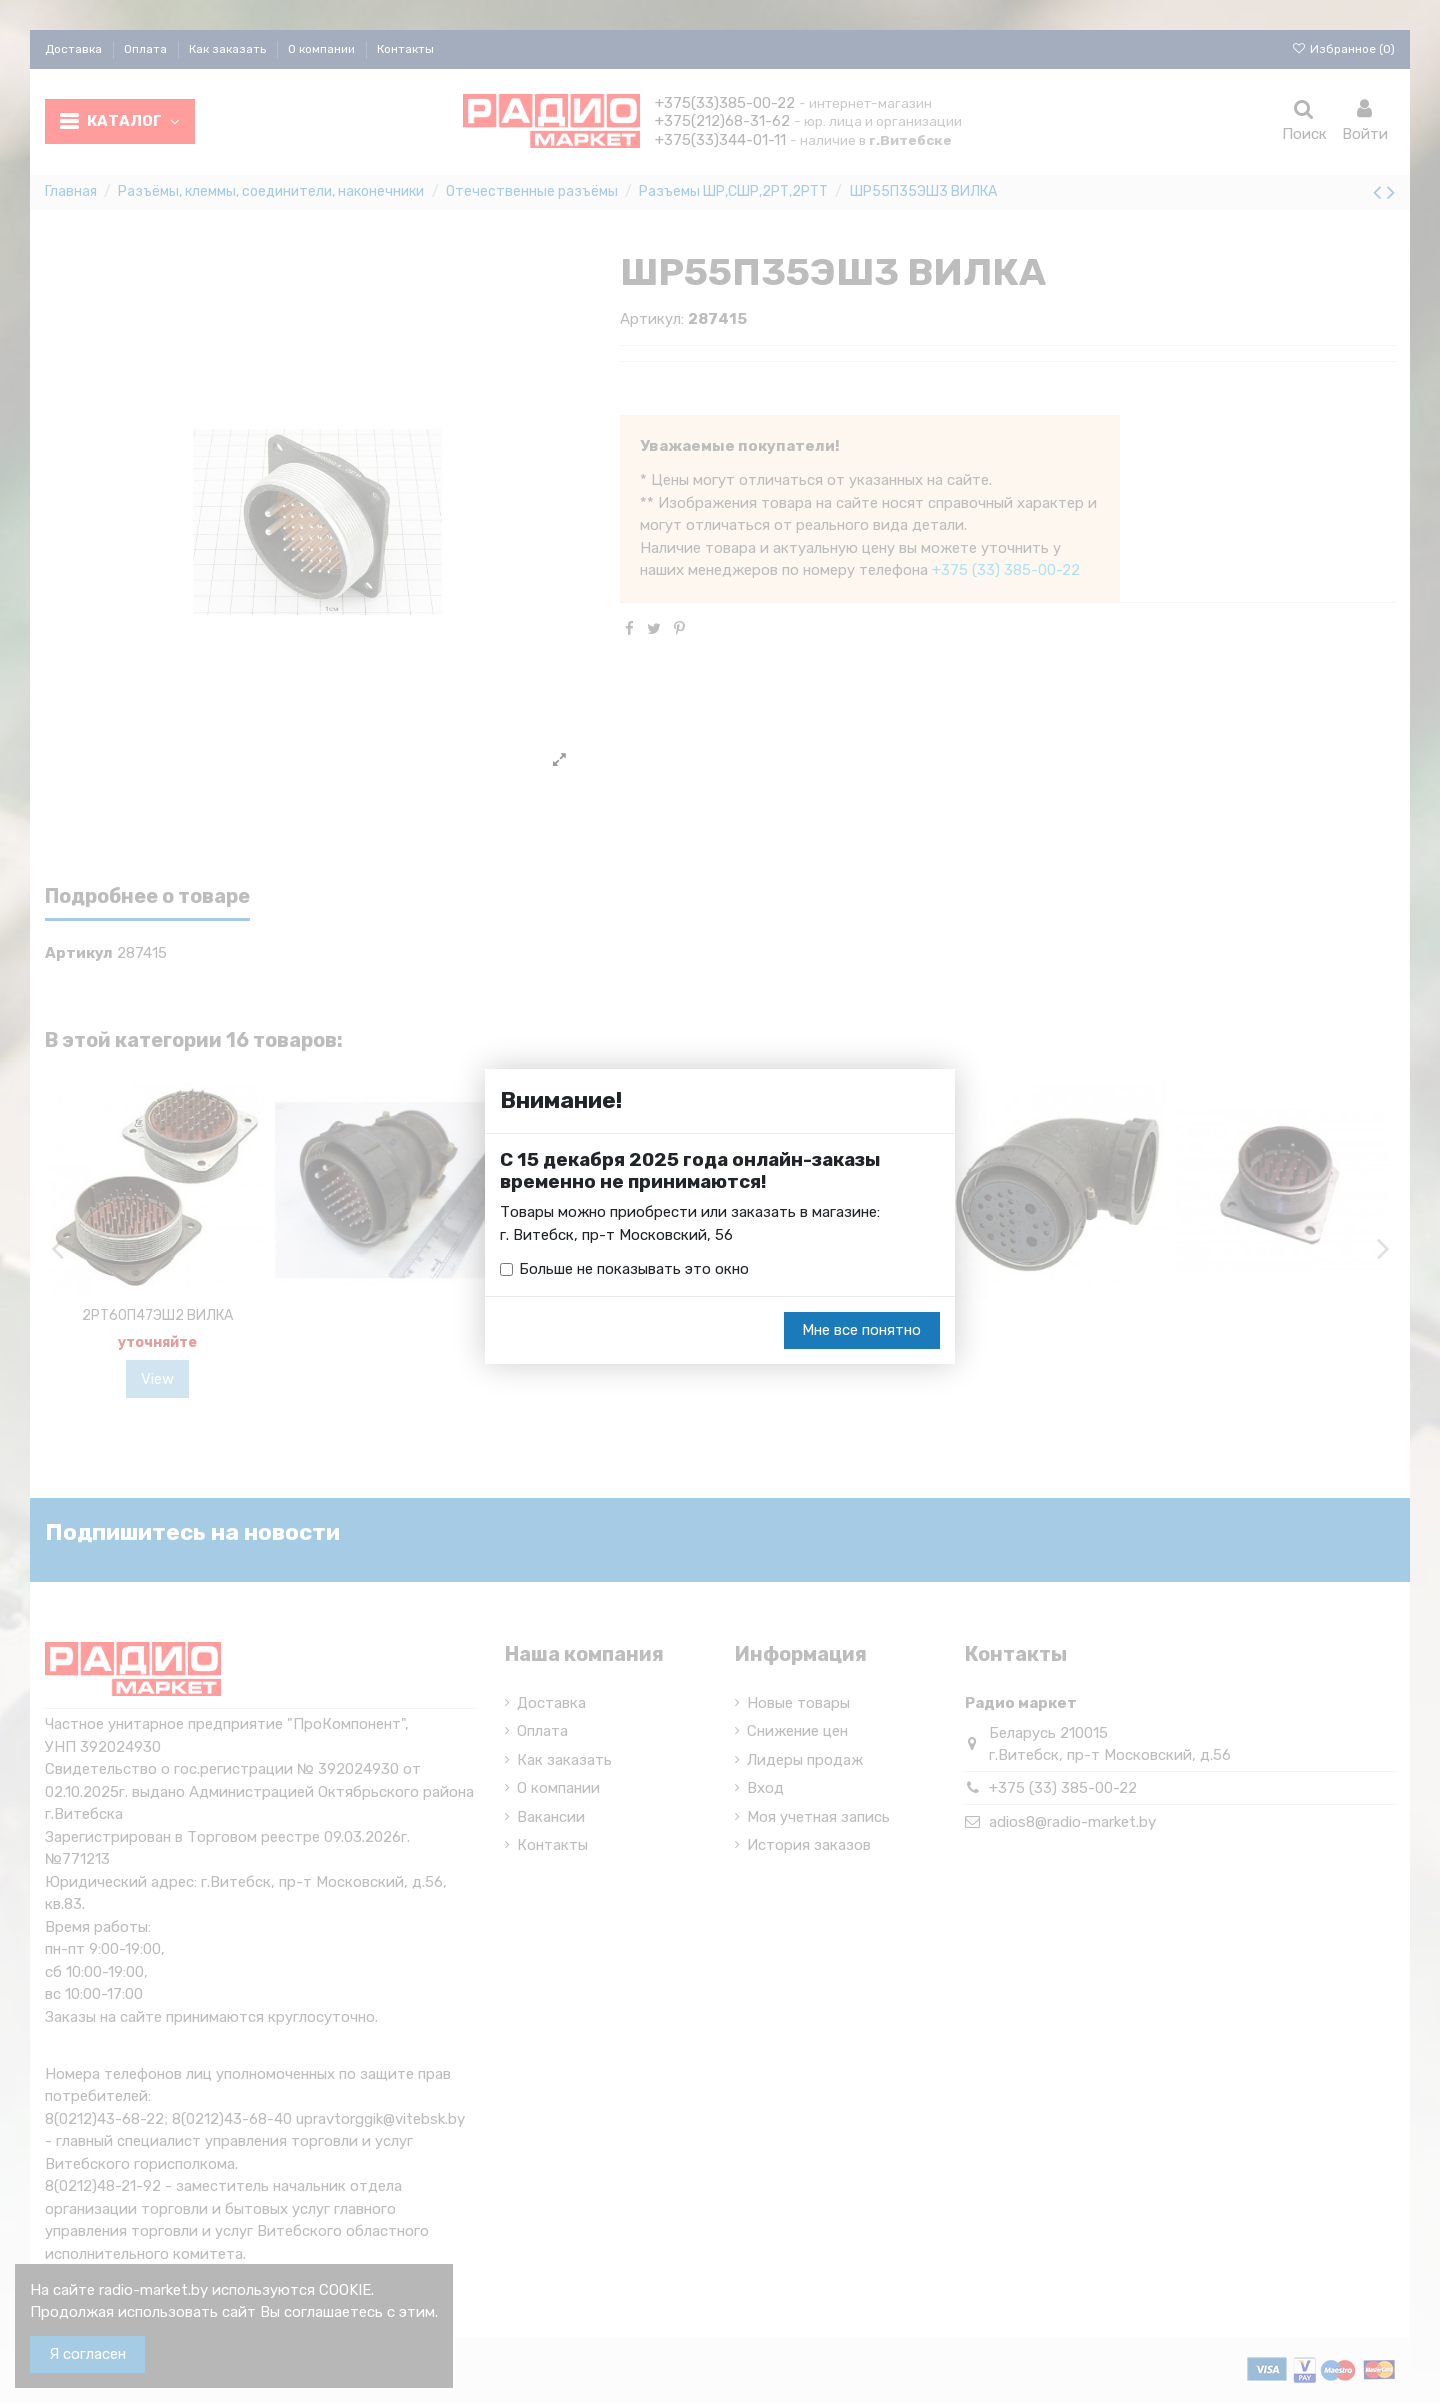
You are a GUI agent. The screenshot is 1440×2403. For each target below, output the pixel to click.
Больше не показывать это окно (634, 1269)
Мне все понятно (861, 1330)
